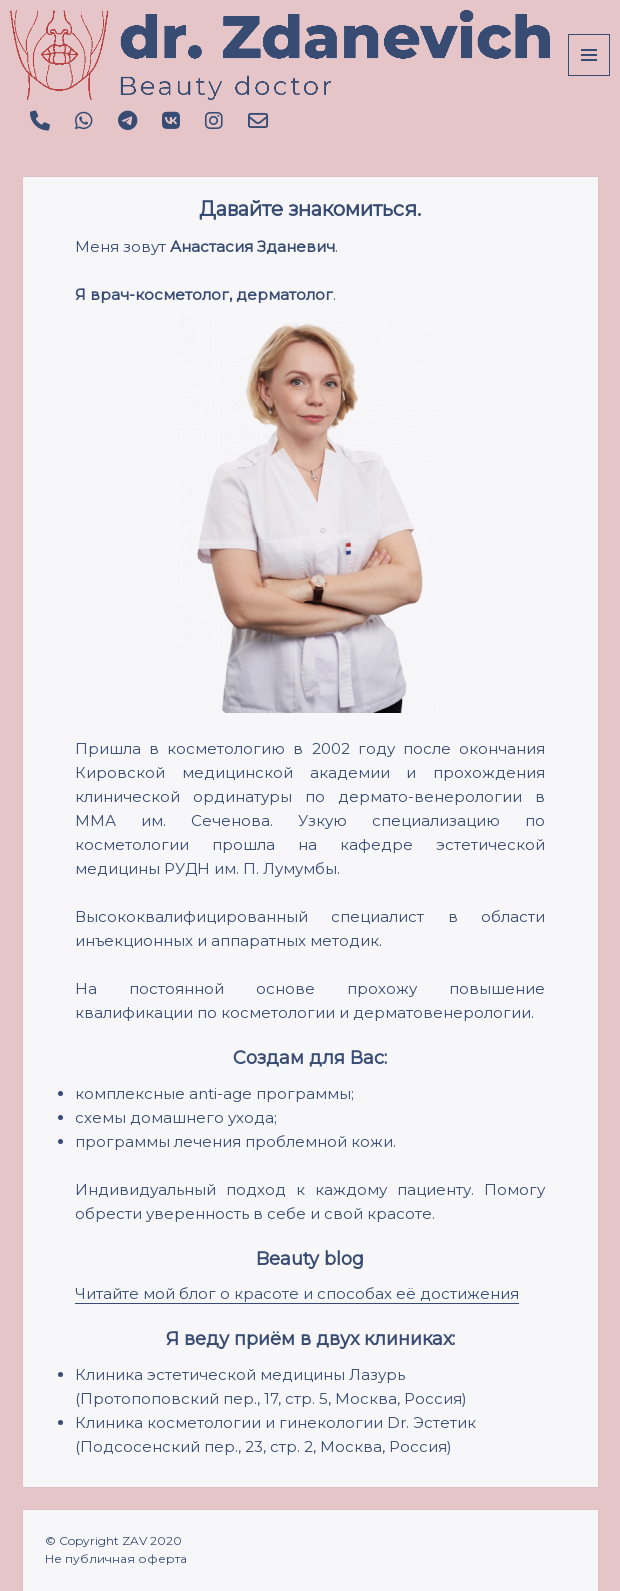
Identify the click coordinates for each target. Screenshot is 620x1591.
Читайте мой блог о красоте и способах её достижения (297, 1293)
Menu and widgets (589, 75)
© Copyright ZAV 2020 (113, 1540)
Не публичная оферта (116, 1558)
